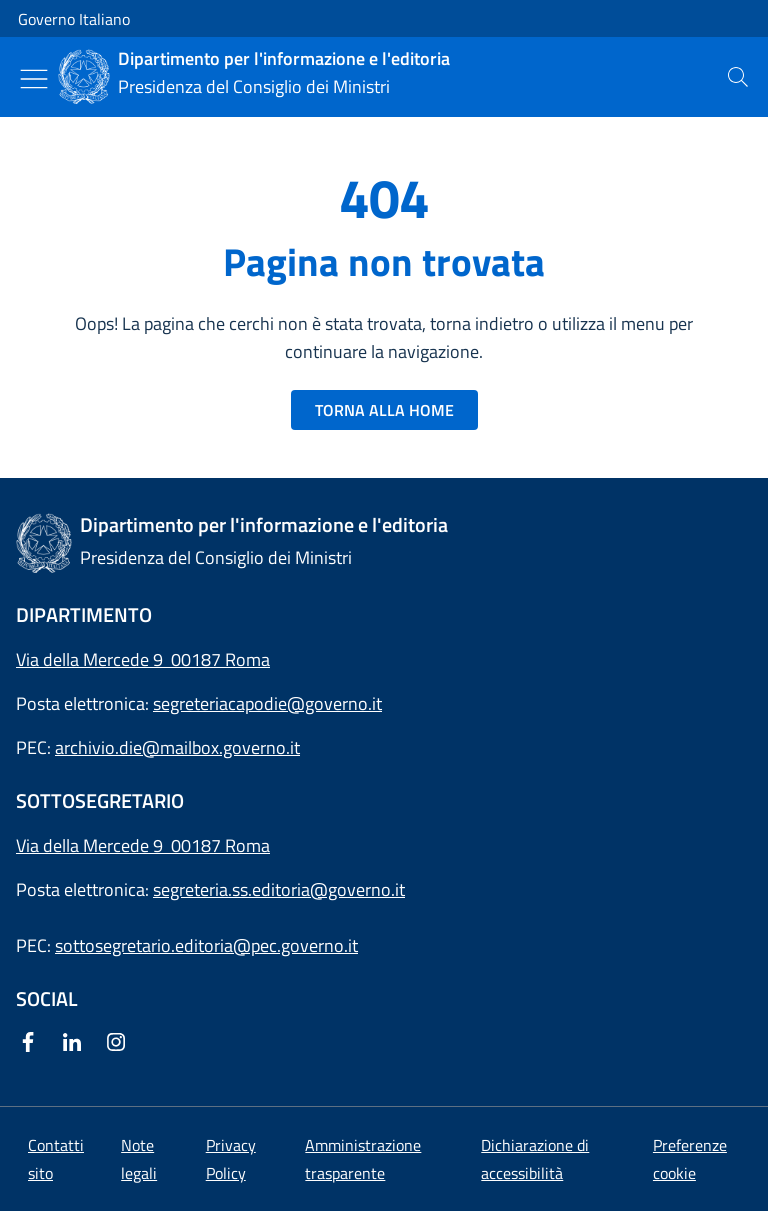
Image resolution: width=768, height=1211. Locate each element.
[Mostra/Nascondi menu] (34, 79)
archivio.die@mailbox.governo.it (177, 747)
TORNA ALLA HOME (384, 410)
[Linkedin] (76, 1043)
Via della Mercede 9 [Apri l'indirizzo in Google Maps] (93, 845)
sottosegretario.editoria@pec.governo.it (206, 945)
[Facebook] (32, 1043)
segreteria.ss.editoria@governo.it (279, 889)
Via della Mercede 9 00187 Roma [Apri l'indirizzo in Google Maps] (143, 659)
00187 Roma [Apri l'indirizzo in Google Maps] (220, 845)
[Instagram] (120, 1043)
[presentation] (738, 77)
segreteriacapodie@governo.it (267, 703)
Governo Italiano (74, 19)
